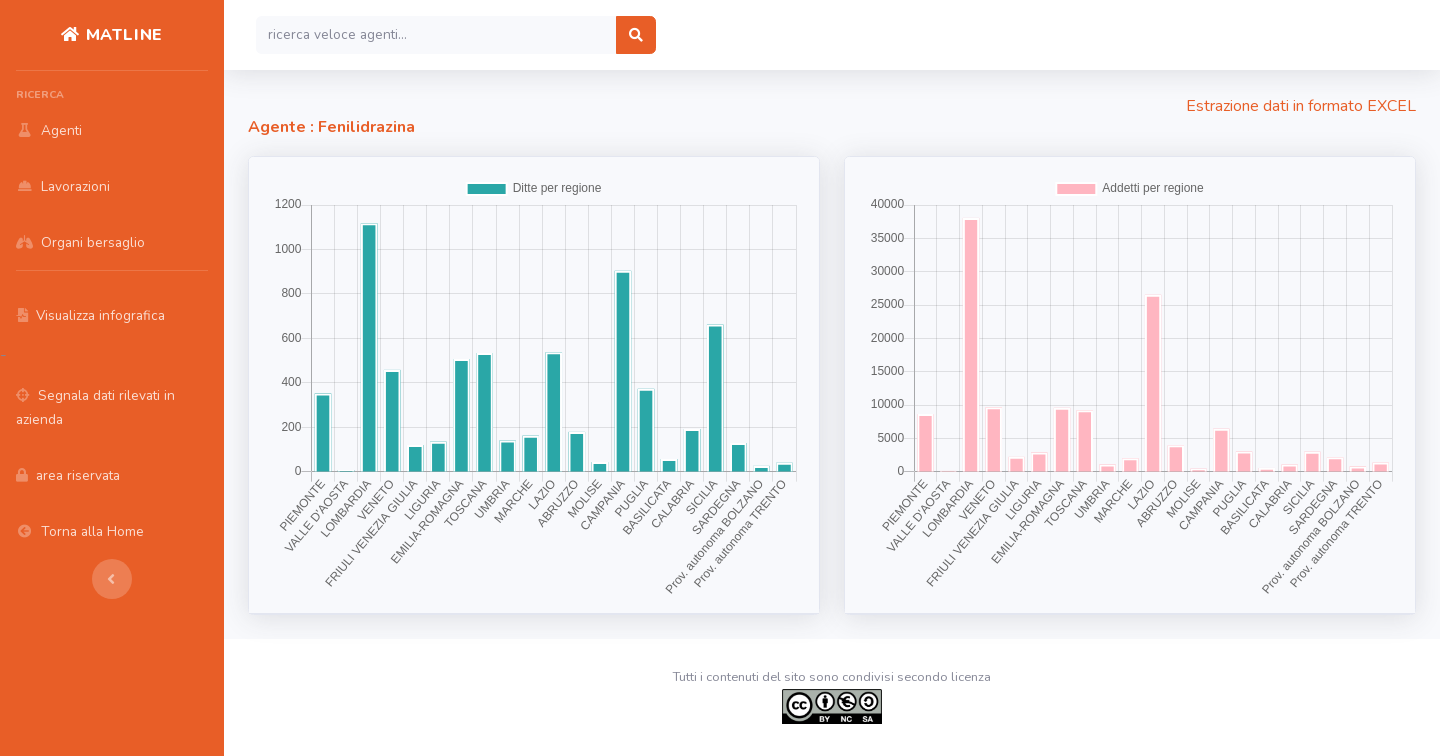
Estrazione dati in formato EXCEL (1301, 106)
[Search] (436, 35)
